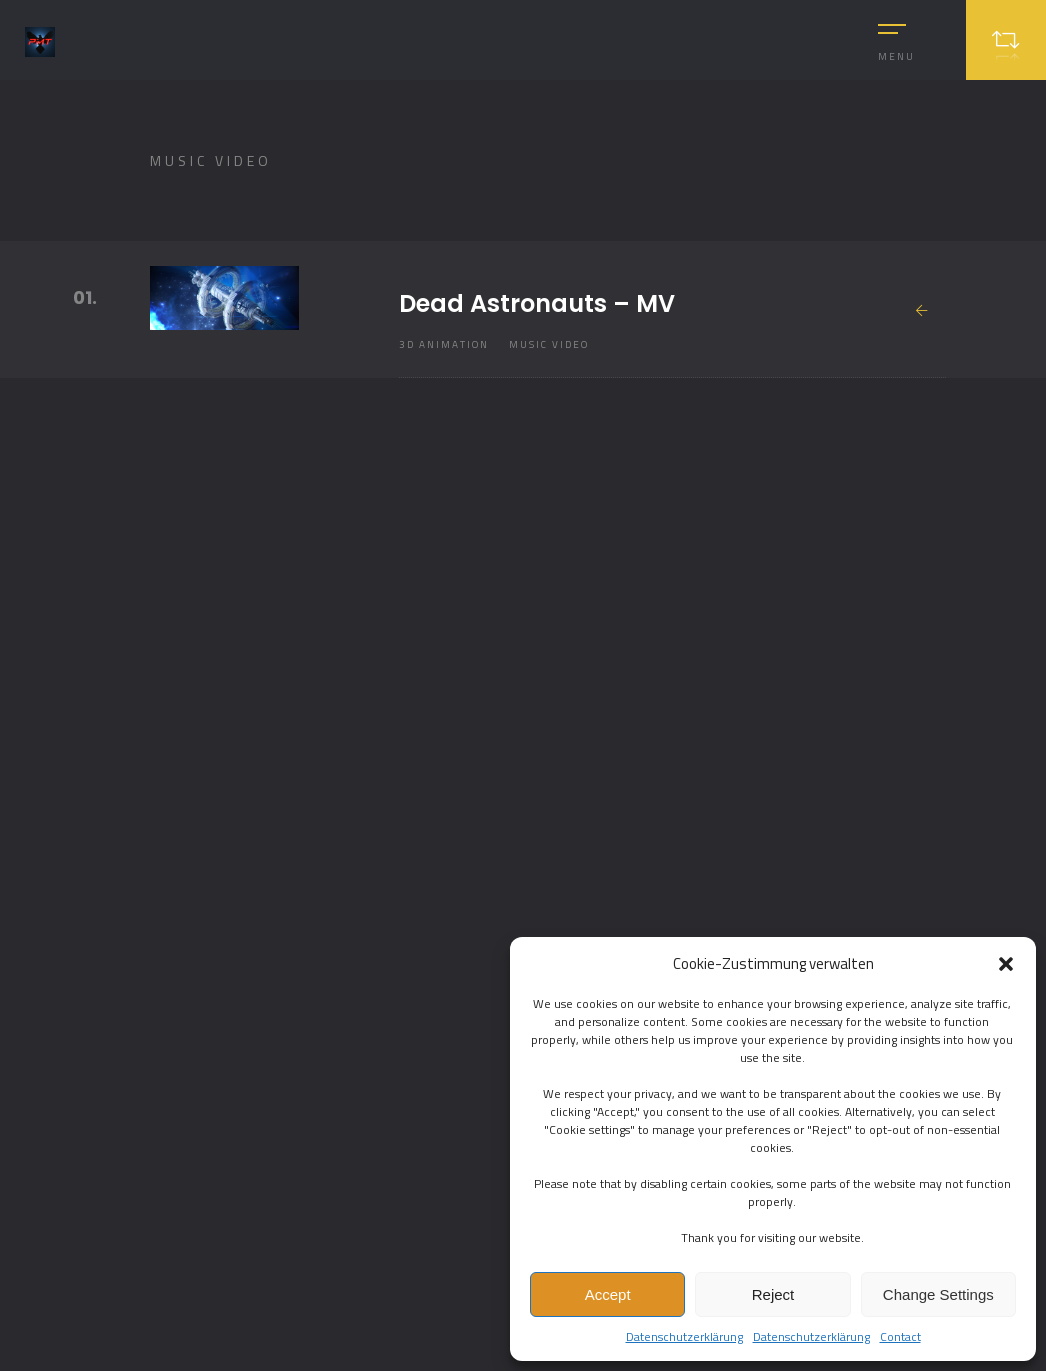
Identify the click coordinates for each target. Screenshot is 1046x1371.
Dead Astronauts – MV (537, 303)
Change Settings (938, 1294)
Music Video (549, 344)
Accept (608, 1294)
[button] (1006, 964)
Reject (773, 1294)
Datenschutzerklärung (684, 1336)
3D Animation (444, 344)
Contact (900, 1336)
